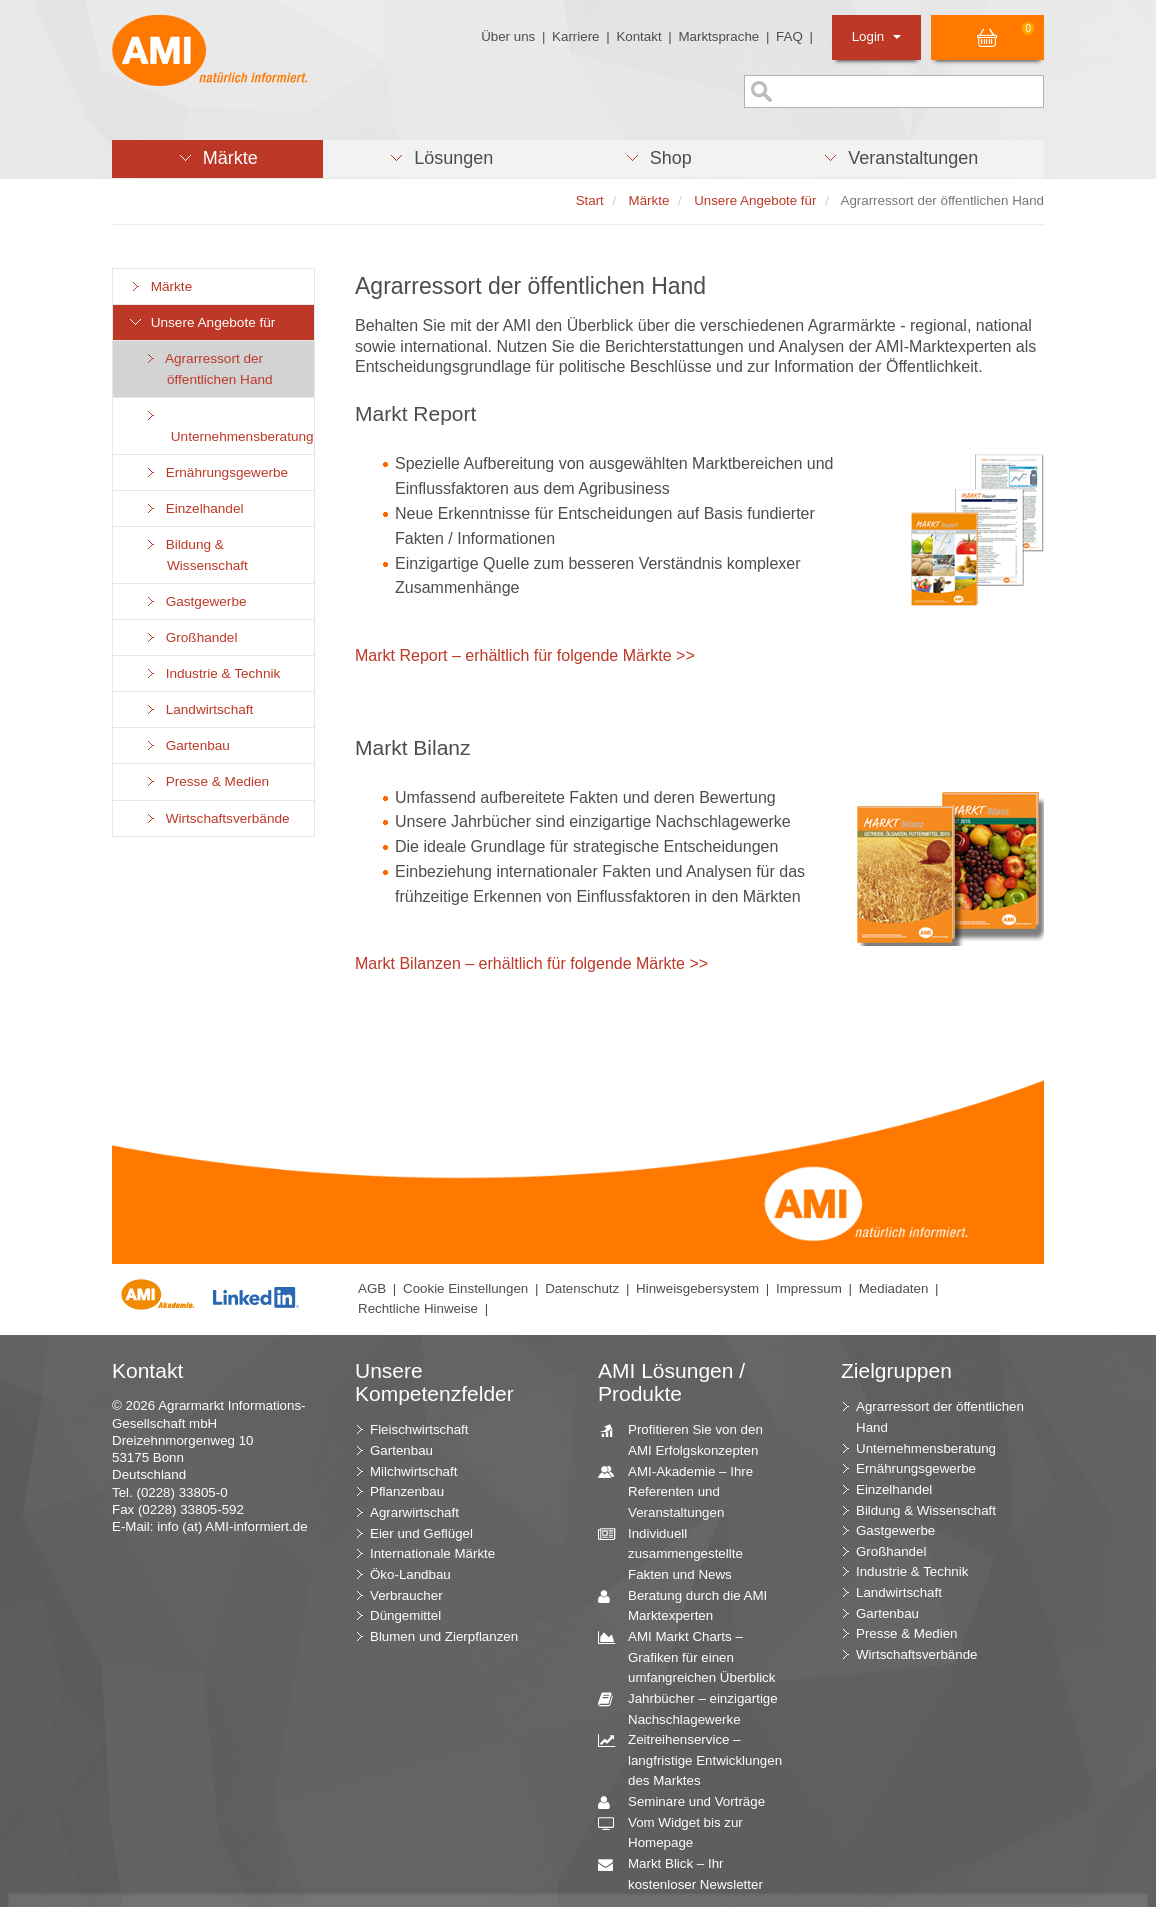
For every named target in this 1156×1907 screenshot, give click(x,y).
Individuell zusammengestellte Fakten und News (678, 1553)
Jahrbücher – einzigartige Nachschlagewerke (695, 1708)
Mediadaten (894, 1288)
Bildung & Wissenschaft (195, 555)
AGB (372, 1288)
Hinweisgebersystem (697, 1288)
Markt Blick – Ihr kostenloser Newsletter (688, 1873)
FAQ (789, 36)
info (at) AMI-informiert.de (232, 1526)
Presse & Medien (206, 781)
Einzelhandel (193, 508)
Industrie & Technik (211, 673)
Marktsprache (718, 36)
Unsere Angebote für (201, 322)
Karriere (575, 36)
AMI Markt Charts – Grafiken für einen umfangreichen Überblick (694, 1656)
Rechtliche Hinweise (418, 1308)
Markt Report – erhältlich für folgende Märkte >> (525, 655)
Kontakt (638, 36)
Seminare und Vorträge (689, 1802)
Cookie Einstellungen (465, 1288)
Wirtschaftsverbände (216, 818)
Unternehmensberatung (228, 426)
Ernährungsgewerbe (215, 472)
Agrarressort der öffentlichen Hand (208, 369)
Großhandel (190, 637)
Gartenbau (186, 745)
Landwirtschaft (198, 709)
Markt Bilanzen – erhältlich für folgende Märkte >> (531, 963)
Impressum (809, 1288)
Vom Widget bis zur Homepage (678, 1832)
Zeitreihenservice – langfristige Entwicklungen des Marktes (697, 1759)
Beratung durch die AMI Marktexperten (690, 1605)
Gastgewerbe (195, 601)
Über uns (508, 36)
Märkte (160, 286)
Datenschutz (582, 1288)
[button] (217, 159)
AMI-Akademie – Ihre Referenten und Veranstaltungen (683, 1491)
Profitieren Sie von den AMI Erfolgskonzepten (688, 1439)
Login (876, 36)
